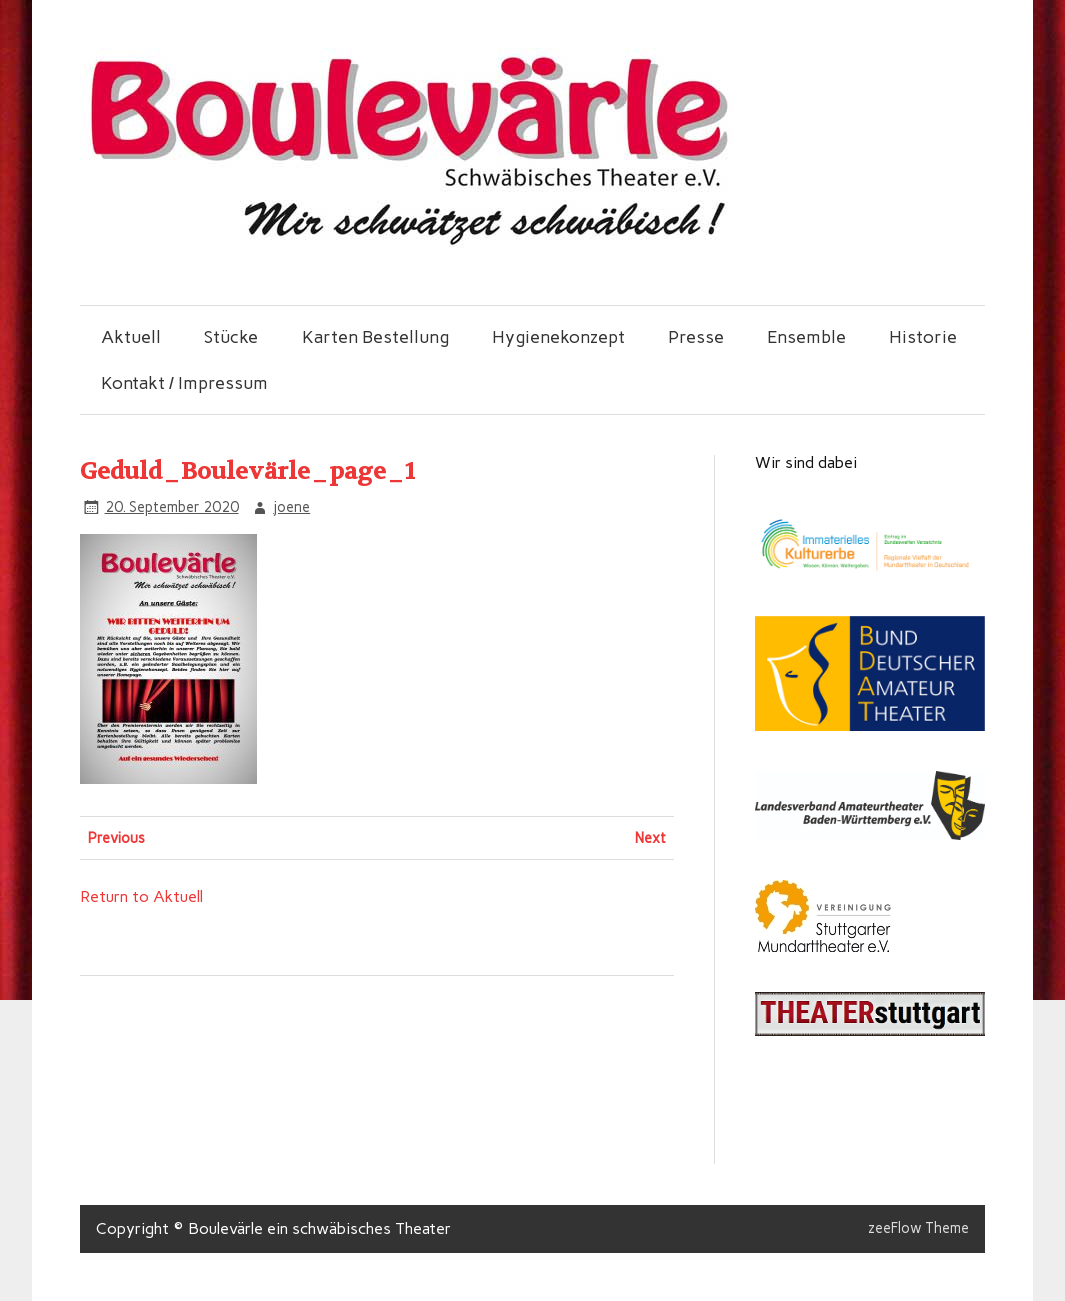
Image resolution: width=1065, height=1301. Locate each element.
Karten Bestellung (375, 336)
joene (291, 507)
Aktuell (131, 336)
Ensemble (806, 336)
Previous (116, 838)
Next (650, 838)
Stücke (231, 336)
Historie (923, 336)
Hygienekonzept (558, 336)
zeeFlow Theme (918, 1228)
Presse (696, 336)
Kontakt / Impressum (184, 382)
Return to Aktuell (141, 896)
